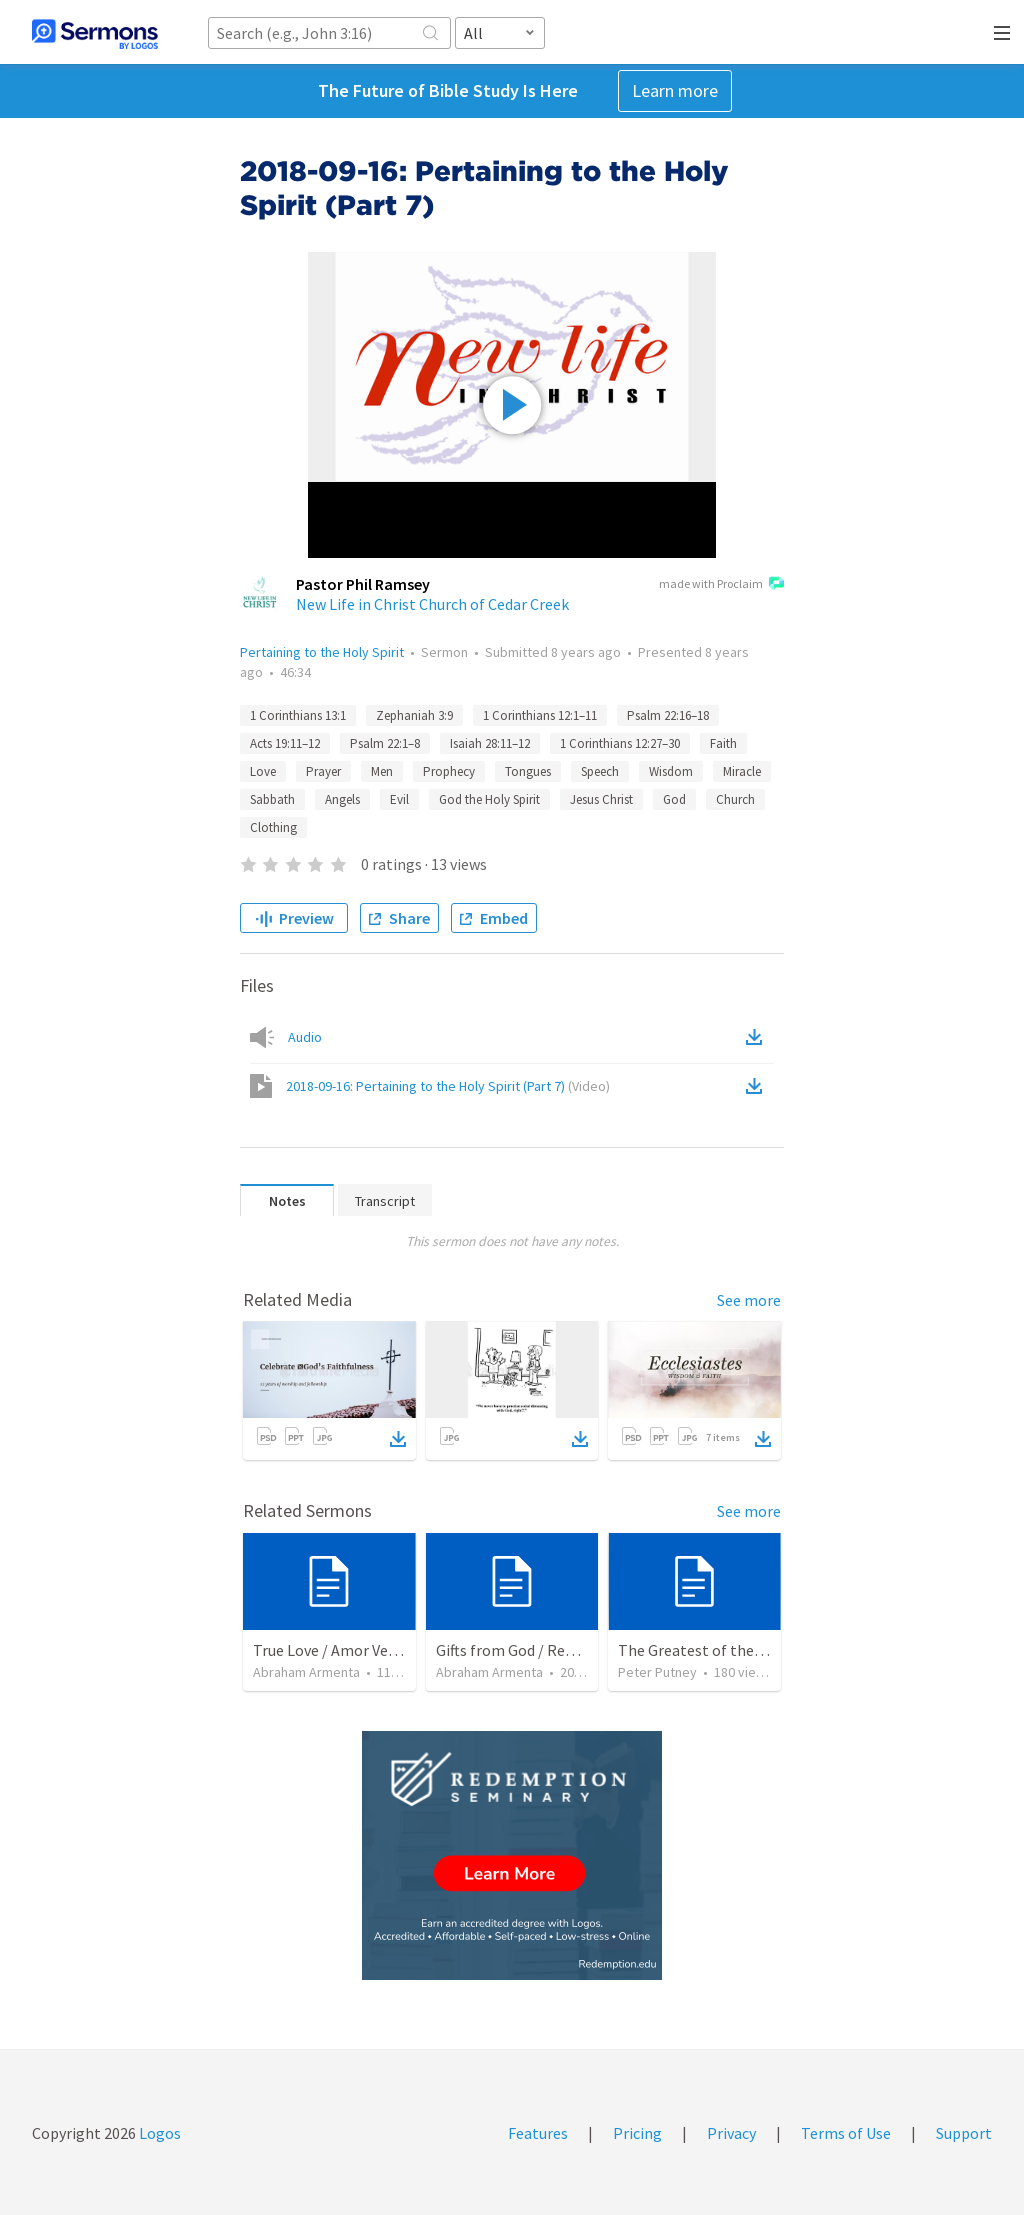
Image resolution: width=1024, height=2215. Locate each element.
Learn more (675, 90)
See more (749, 1300)
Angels (342, 799)
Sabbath (272, 799)
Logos (158, 2133)
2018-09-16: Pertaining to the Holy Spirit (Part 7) (448, 1086)
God (674, 799)
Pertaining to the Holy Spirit (322, 652)
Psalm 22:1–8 (385, 743)
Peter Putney (657, 1672)
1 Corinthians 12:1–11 (540, 715)
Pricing (637, 2133)
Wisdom (671, 771)
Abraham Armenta (306, 1672)
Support (964, 2133)
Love (263, 771)
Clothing (273, 827)
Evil (399, 799)
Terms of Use (846, 2133)
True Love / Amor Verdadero (347, 1650)
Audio (305, 1037)
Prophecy (449, 771)
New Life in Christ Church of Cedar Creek (432, 604)
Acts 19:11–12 (285, 743)
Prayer (323, 771)
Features (538, 2133)
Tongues (528, 771)
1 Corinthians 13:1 (298, 715)
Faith (723, 743)
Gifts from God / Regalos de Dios (545, 1650)
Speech (600, 771)
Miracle (742, 771)
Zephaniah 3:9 (414, 715)
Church (735, 799)
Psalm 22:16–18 (668, 715)
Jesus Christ (601, 799)
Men (382, 771)
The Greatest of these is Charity (727, 1650)
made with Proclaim (721, 585)
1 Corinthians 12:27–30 (620, 743)
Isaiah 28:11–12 (490, 743)
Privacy (731, 2133)
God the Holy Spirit (489, 799)
